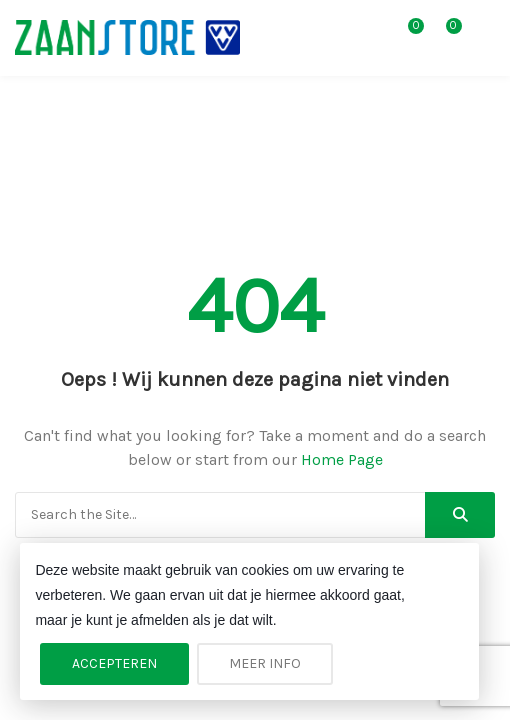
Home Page (342, 459)
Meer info (265, 663)
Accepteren (114, 663)
